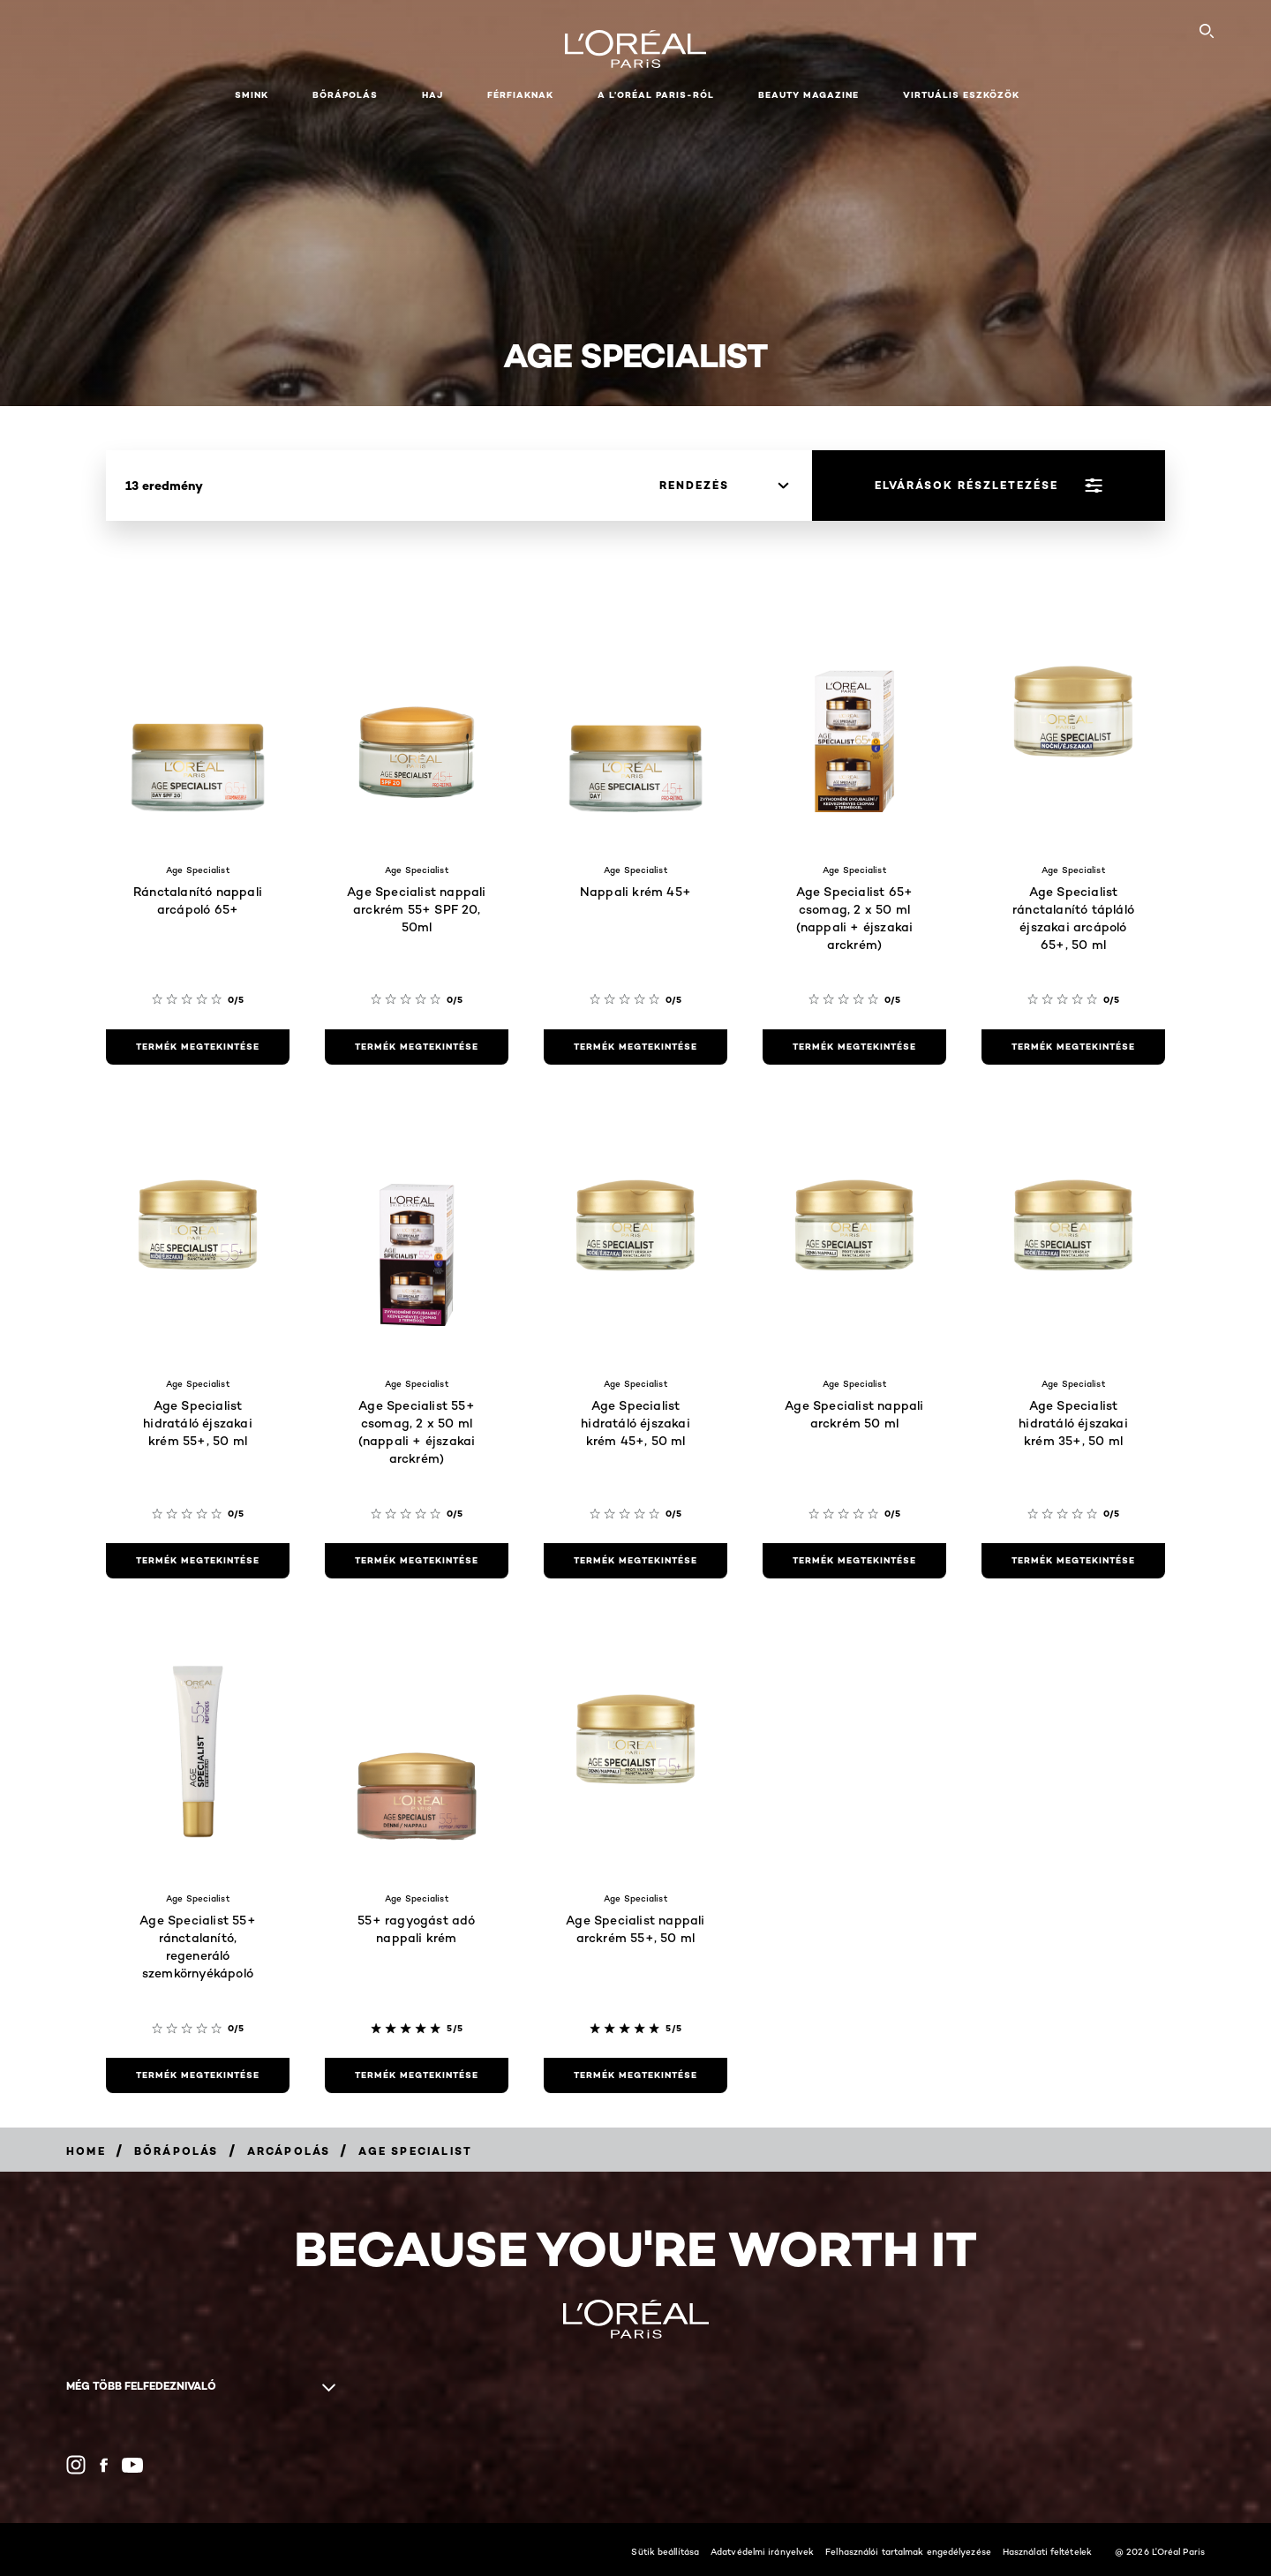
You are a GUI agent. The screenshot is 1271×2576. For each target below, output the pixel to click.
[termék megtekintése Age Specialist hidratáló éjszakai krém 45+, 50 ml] (635, 1560)
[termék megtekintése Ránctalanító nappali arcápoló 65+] (198, 1047)
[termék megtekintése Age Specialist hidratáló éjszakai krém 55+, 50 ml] (198, 1560)
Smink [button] (251, 95)
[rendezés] (724, 485)
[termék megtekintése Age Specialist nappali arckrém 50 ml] (854, 1560)
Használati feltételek (1047, 2551)
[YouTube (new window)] (132, 2465)
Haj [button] (432, 95)
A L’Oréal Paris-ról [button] (656, 95)
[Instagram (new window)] (76, 2464)
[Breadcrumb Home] (86, 2151)
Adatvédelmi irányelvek (762, 2551)
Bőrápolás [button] (345, 95)
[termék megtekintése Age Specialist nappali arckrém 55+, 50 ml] (635, 2075)
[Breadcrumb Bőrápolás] (176, 2151)
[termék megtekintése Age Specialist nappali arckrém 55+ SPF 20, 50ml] (416, 1047)
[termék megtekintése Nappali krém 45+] (635, 1047)
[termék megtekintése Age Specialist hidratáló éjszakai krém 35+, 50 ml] (1073, 1560)
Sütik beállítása (665, 2551)
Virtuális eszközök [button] (961, 95)
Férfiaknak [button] (520, 95)
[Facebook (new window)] (104, 2465)
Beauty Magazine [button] (808, 95)
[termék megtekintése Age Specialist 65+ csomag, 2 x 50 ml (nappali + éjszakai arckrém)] (854, 1047)
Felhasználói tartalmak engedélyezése (908, 2551)
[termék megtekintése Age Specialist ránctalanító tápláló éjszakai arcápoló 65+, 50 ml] (1073, 1047)
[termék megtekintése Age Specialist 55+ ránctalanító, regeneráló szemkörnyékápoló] (198, 2075)
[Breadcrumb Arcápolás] (289, 2151)
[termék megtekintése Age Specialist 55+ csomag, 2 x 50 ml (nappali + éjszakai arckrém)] (416, 1560)
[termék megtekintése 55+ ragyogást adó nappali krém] (416, 2075)
